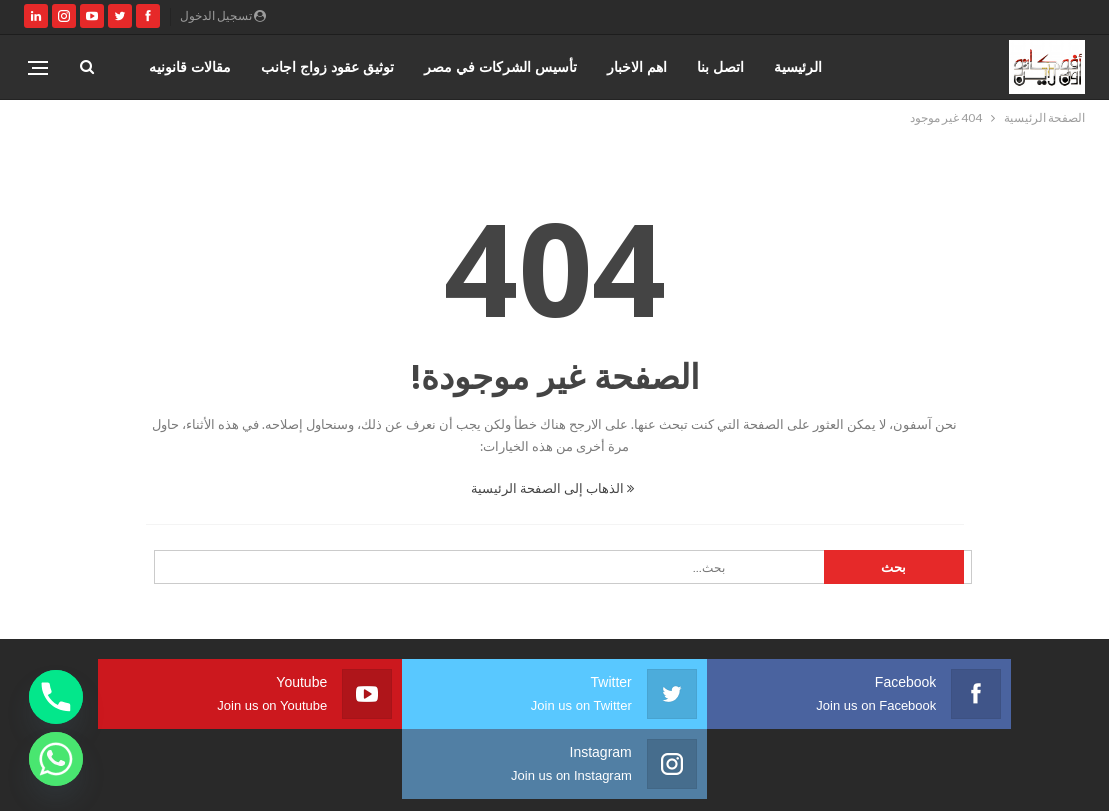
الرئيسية (798, 66)
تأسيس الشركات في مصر (500, 66)
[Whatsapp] (56, 759)
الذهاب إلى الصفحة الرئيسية (552, 488)
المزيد (213, 66)
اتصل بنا (720, 66)
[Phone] (56, 697)
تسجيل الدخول (223, 15)
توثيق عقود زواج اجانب (327, 66)
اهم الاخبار (637, 66)
